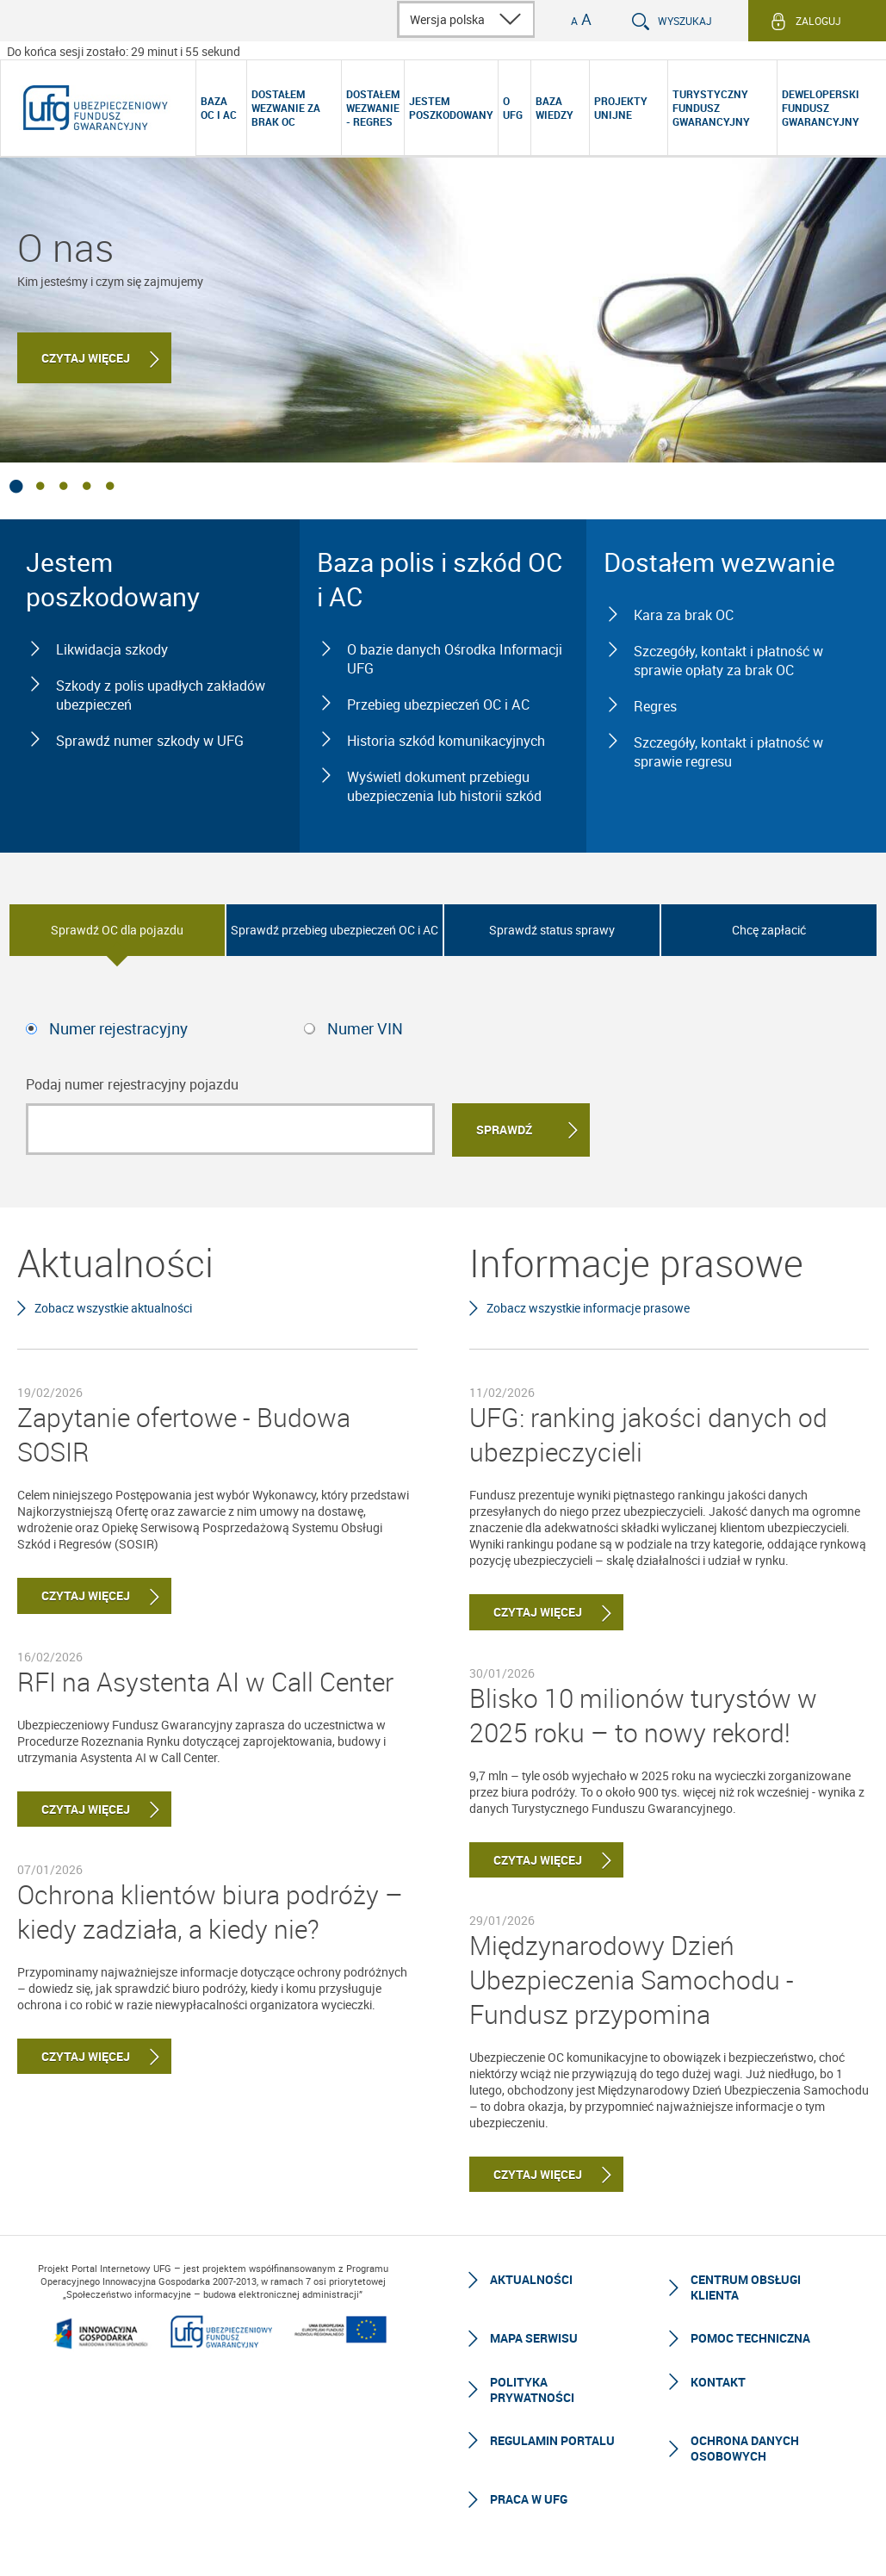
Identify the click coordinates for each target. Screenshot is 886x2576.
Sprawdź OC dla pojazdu (117, 930)
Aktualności (531, 2279)
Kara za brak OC (684, 614)
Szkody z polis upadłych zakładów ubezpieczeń (160, 695)
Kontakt (718, 2382)
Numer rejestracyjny (118, 1028)
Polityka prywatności (532, 2389)
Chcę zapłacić (769, 930)
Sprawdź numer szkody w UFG (150, 740)
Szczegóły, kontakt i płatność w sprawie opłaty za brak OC (728, 661)
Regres (655, 706)
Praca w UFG (528, 2499)
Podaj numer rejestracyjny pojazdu (132, 1084)
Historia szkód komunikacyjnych (446, 740)
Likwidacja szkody (112, 649)
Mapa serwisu (534, 2338)
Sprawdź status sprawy (552, 930)
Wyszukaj (685, 21)
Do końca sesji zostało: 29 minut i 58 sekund (123, 51)
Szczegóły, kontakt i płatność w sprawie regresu (728, 752)
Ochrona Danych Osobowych (745, 2448)
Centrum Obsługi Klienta (746, 2287)
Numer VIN (365, 1028)
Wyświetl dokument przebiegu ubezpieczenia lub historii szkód (444, 786)
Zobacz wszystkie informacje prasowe (588, 1308)
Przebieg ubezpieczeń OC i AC (438, 704)
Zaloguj (818, 21)
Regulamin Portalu (552, 2440)
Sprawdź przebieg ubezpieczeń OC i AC (334, 930)
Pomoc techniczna (750, 2338)
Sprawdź (504, 1129)
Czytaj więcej (85, 358)
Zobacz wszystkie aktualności (113, 1308)
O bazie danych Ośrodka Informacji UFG (454, 659)
